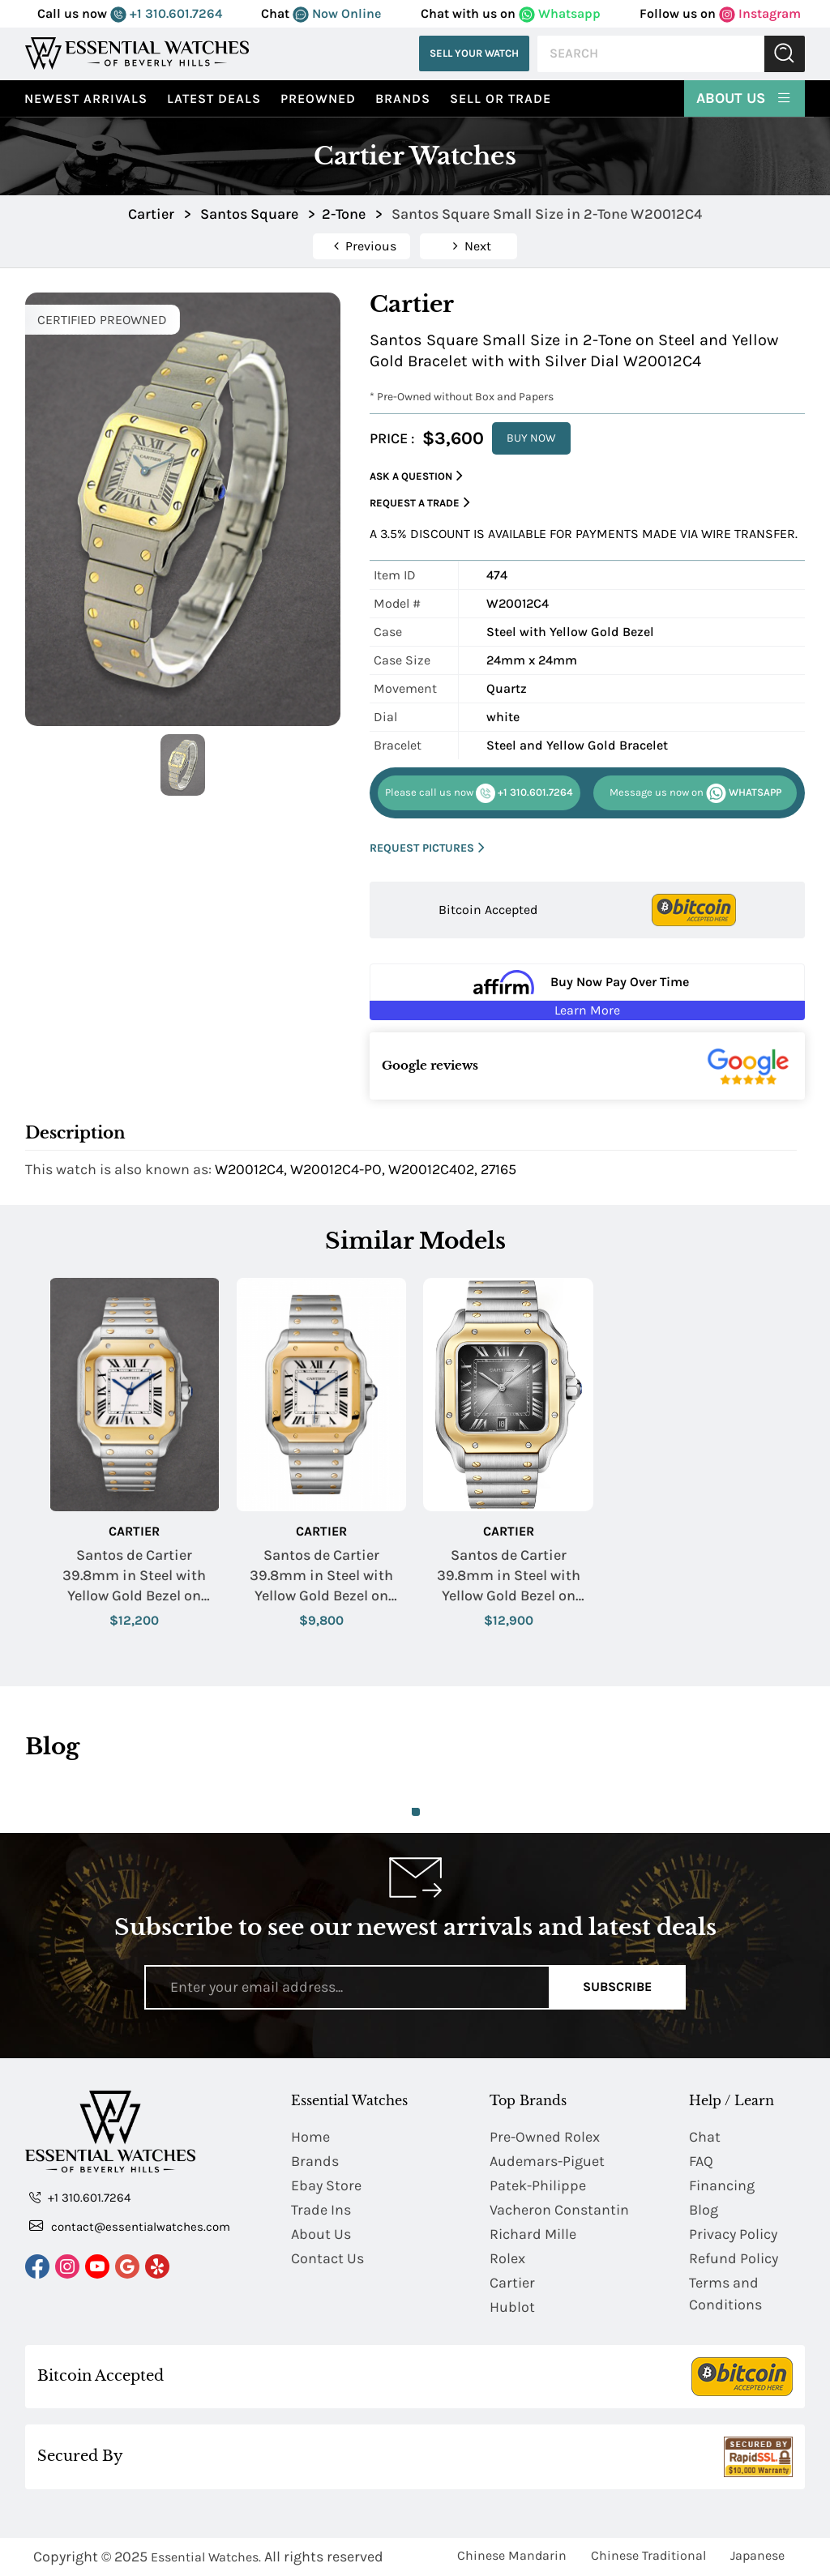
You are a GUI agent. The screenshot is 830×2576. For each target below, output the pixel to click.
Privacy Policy (733, 2234)
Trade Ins (321, 2210)
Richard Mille (533, 2234)
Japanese (757, 2555)
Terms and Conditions (725, 2293)
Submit (784, 54)
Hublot (512, 2307)
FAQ (701, 2161)
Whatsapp (560, 13)
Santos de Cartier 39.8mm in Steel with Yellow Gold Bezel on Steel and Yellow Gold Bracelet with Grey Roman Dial (508, 1576)
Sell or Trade (500, 98)
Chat (705, 2137)
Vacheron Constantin (559, 2210)
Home (310, 2137)
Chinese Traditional (648, 2555)
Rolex (507, 2258)
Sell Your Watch (474, 53)
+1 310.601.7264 (166, 13)
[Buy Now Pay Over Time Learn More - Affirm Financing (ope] (587, 991)
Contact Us (327, 2258)
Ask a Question (416, 476)
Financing (722, 2185)
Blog (703, 2210)
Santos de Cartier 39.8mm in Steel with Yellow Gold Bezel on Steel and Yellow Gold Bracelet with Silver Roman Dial (134, 1576)
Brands (402, 98)
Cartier (134, 1531)
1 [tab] (416, 1812)
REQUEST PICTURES (427, 848)
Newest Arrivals (86, 98)
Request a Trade (420, 502)
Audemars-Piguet (547, 2161)
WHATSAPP (695, 793)
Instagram (760, 13)
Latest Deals (214, 98)
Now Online (337, 13)
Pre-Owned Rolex (545, 2137)
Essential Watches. (206, 2557)
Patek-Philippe (538, 2185)
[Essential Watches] (137, 53)
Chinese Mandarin (512, 2555)
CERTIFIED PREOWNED (102, 319)
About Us (744, 97)
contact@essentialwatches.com (129, 2226)
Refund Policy (733, 2258)
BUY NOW (531, 438)
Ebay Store (326, 2185)
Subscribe (617, 1986)
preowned (318, 98)
